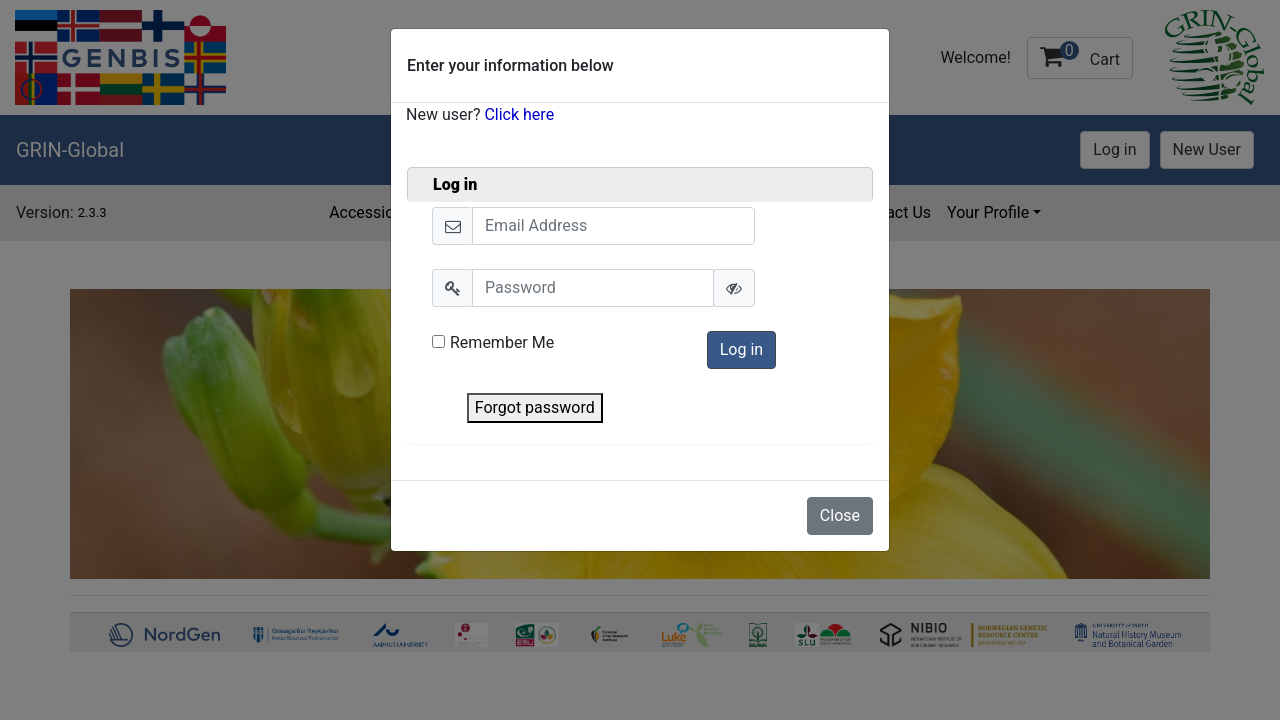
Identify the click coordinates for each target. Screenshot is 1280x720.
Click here (519, 114)
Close (840, 515)
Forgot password (535, 407)
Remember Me (493, 342)
